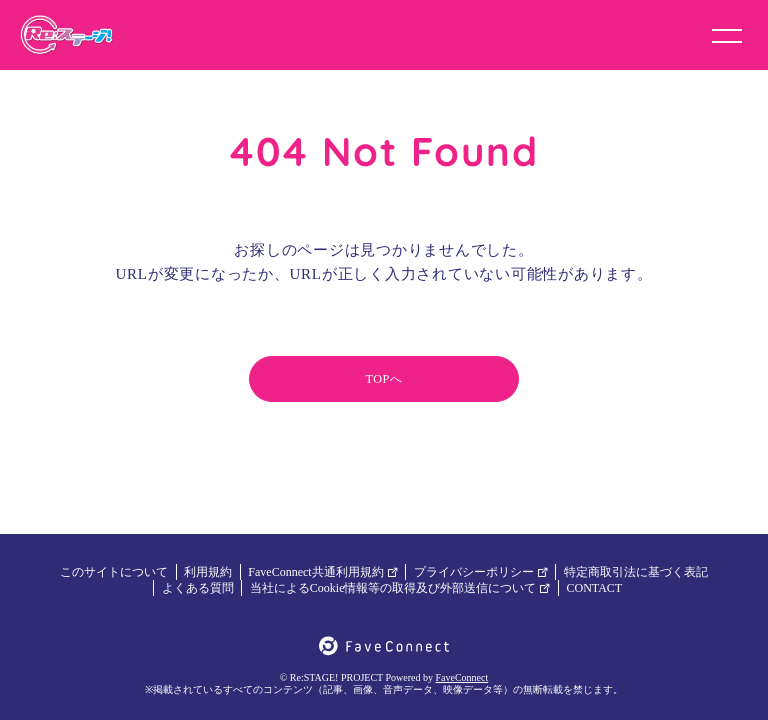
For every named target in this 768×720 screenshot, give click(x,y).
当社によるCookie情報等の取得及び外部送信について (400, 588)
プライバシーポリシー (481, 572)
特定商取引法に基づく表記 (636, 572)
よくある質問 (198, 588)
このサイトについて (114, 572)
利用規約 (208, 572)
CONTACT (594, 588)
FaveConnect (462, 677)
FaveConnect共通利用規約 (322, 572)
